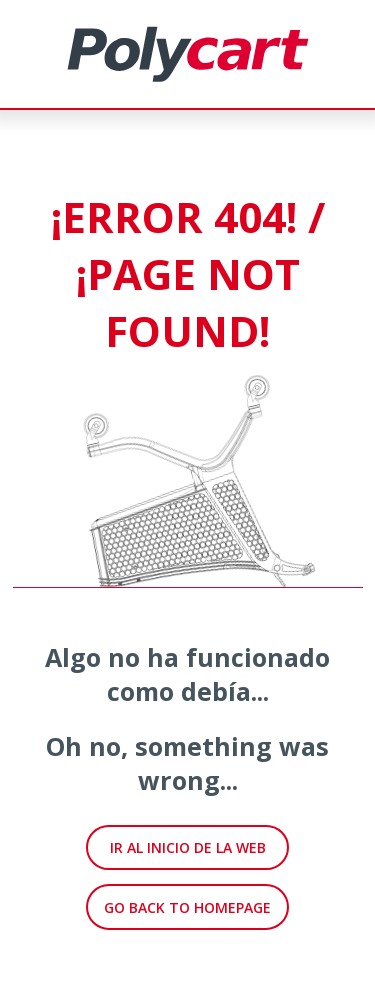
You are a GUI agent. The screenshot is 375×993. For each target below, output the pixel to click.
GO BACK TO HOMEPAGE (187, 907)
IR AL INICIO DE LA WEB (188, 847)
